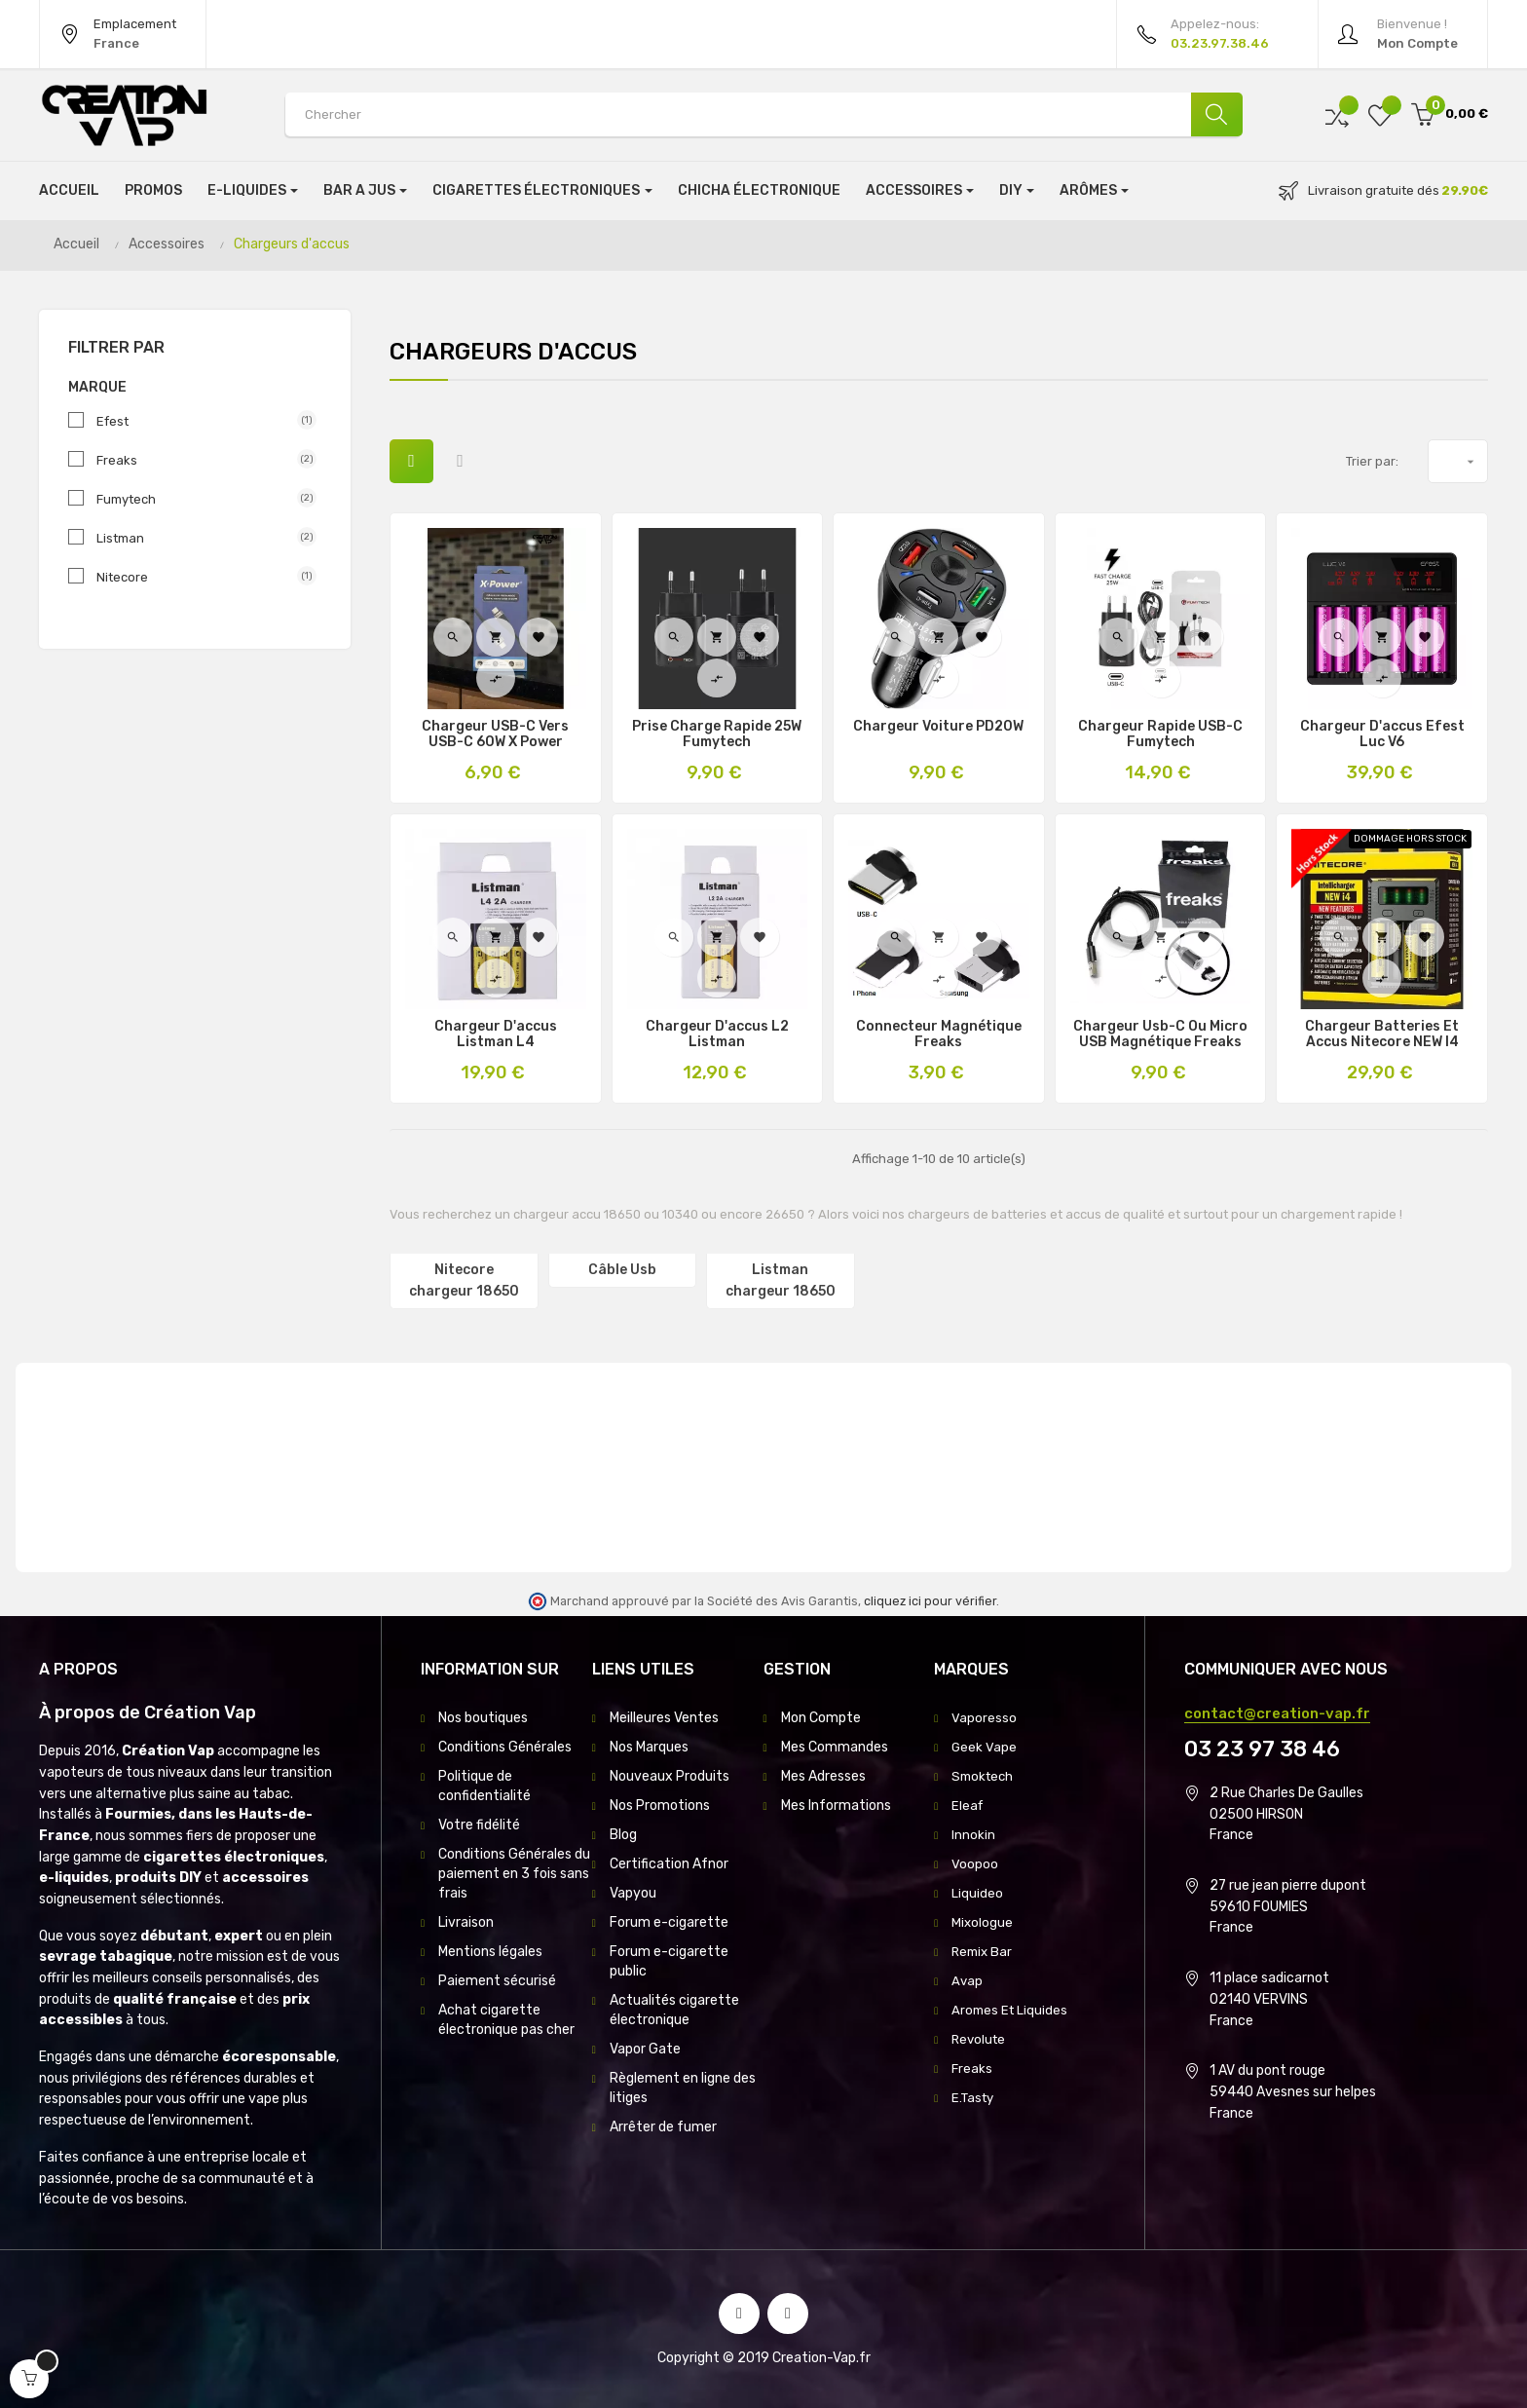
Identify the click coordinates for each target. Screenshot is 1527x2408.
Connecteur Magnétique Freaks (939, 1034)
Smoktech (984, 1776)
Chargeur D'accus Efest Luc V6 (1382, 734)
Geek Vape (984, 1747)
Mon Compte (821, 1718)
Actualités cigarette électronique (674, 2010)
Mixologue (982, 1922)
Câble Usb (622, 1269)
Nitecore (198, 576)
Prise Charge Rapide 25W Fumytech (716, 734)
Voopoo (974, 1864)
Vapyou (633, 1893)
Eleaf (968, 1805)
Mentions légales (490, 1951)
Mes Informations (836, 1805)
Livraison (466, 1922)
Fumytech (198, 499)
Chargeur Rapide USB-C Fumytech (1160, 734)
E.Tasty (974, 2097)
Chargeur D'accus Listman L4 (495, 1034)
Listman (198, 537)
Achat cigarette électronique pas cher (506, 2020)
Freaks (198, 460)
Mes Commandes (834, 1747)
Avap (967, 1981)
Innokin (973, 1834)
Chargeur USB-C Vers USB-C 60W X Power (495, 734)
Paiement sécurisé (497, 1981)
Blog (623, 1834)
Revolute (980, 2039)
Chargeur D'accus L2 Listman (717, 1034)
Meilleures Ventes (664, 1718)
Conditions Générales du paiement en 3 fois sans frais (514, 1873)
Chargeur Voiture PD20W (938, 726)
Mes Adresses (823, 1776)
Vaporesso (984, 1718)
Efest (198, 421)
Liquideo (977, 1893)
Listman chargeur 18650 (781, 1280)
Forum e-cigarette (669, 1922)
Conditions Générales (505, 1747)
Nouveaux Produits (669, 1776)
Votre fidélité (479, 1825)
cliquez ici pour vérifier (930, 1601)
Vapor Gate (645, 2049)
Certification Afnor (669, 1864)
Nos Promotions (660, 1805)
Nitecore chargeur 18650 (464, 1280)
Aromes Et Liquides (1011, 2010)
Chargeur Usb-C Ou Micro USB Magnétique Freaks (1160, 1034)
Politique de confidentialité (484, 1786)
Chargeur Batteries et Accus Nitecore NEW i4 (1382, 1034)
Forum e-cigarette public (669, 1961)
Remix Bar (983, 1951)
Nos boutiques (483, 1718)
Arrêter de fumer (663, 2127)
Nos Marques (649, 1747)
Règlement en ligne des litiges (683, 2088)
